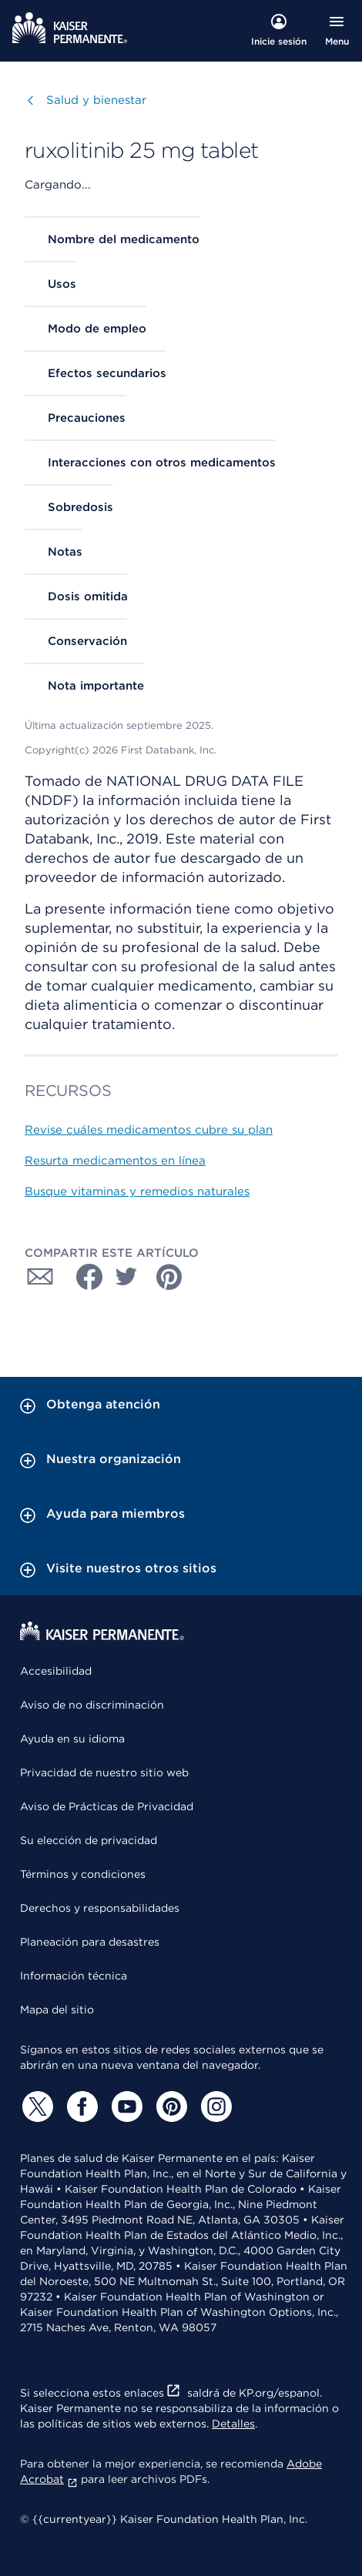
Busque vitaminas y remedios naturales (137, 1191)
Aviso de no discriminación (92, 1705)
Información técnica (73, 1976)
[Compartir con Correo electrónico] (40, 1276)
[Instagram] (214, 2106)
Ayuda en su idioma (72, 1738)
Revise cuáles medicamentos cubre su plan (149, 1130)
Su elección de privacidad (88, 1840)
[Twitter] (35, 2106)
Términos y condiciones (83, 1874)
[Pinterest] (169, 2106)
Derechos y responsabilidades (99, 1908)
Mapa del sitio (57, 2009)
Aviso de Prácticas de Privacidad (106, 1806)
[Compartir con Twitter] (126, 1276)
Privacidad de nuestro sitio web (104, 1772)
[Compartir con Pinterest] (169, 1276)
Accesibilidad (56, 1671)
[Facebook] (80, 2106)
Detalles (233, 2423)
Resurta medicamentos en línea (115, 1161)
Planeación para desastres (89, 1942)
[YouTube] (124, 2106)
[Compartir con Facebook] (83, 1276)
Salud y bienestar (96, 99)
